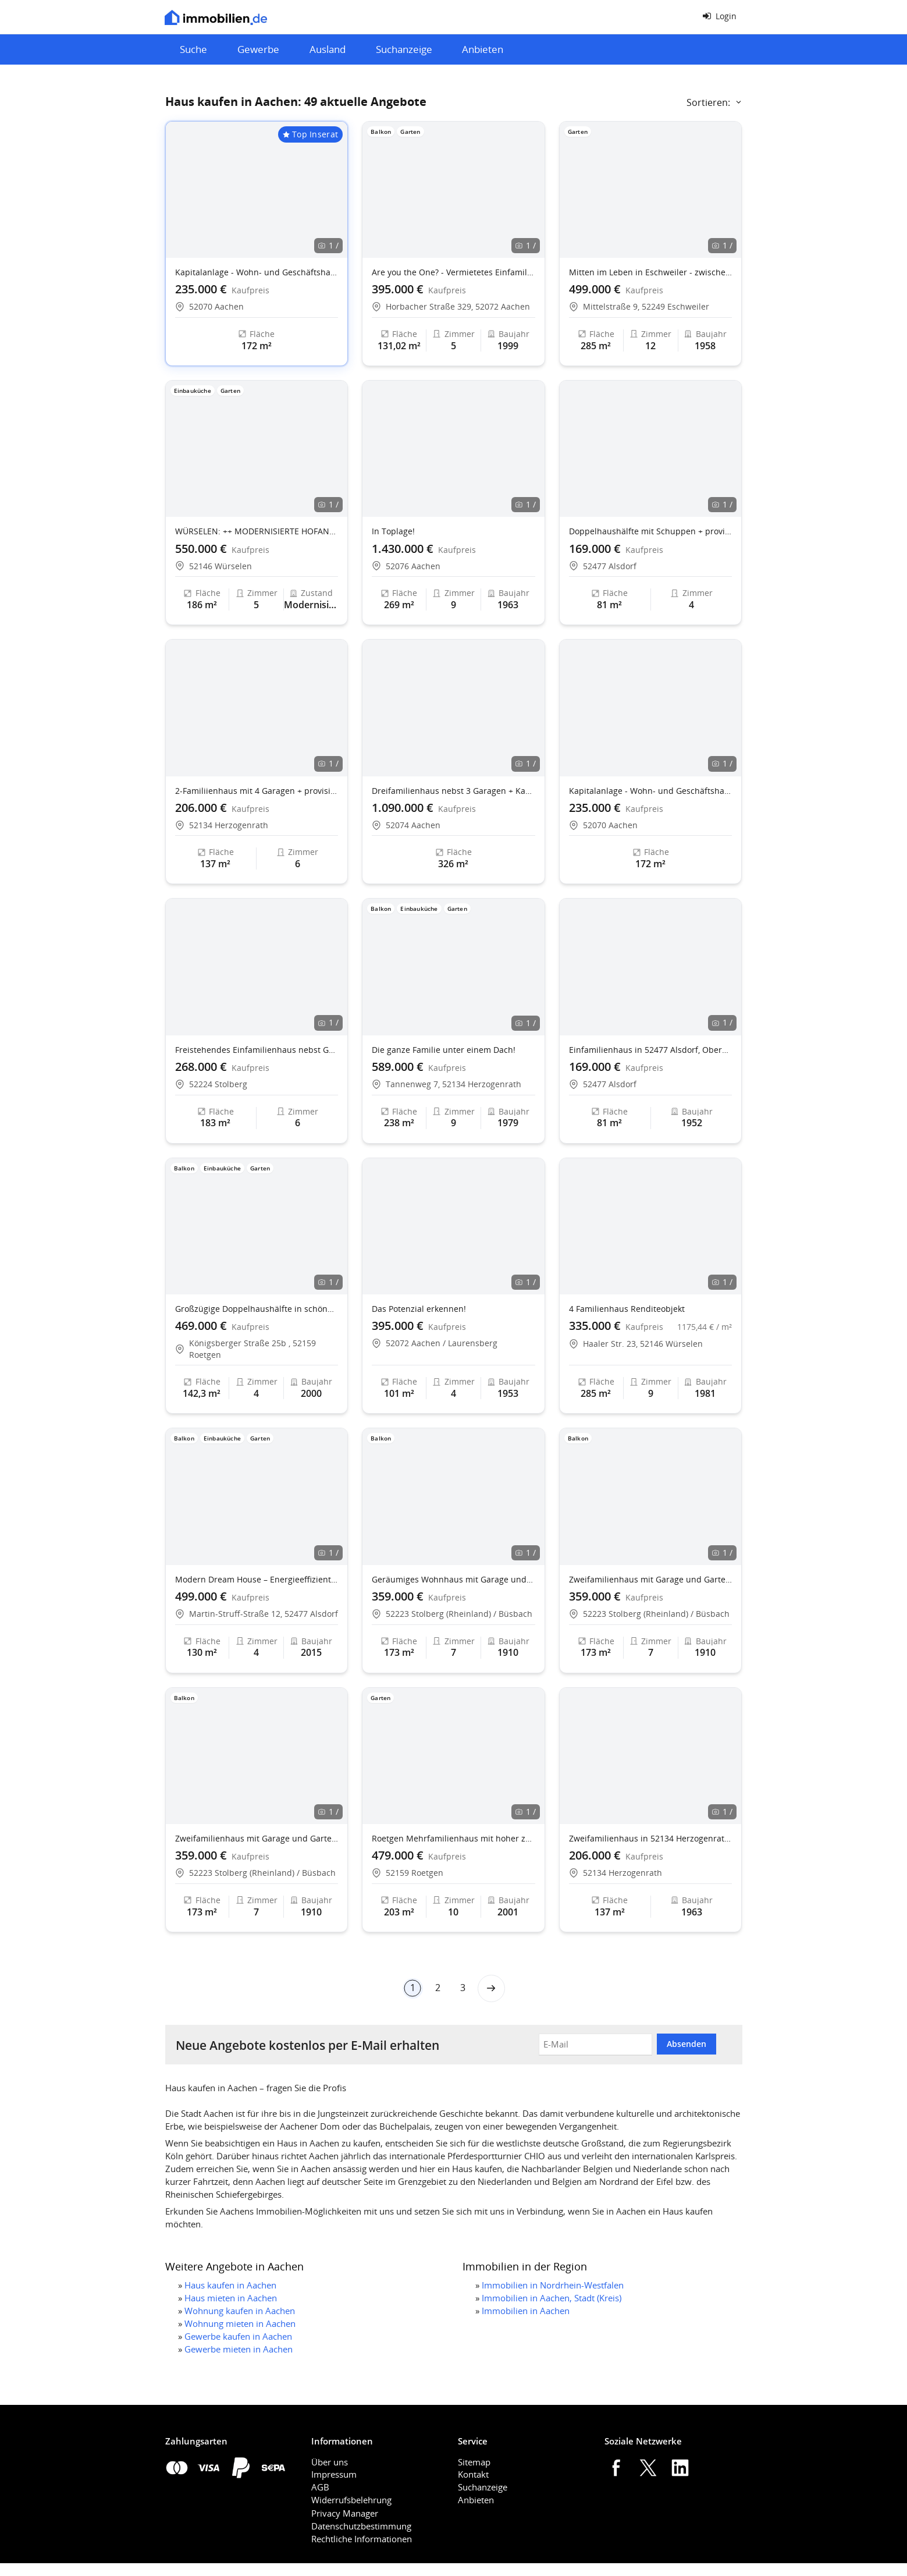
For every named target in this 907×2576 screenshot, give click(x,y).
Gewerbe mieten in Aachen (238, 2349)
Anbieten (482, 49)
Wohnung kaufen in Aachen (239, 2310)
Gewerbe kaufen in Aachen (238, 2336)
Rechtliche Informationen (361, 2539)
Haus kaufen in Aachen (230, 2285)
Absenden (686, 2043)
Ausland (328, 49)
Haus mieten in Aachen (230, 2298)
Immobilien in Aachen (526, 2310)
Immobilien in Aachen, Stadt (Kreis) (551, 2298)
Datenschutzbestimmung (361, 2526)
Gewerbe (258, 49)
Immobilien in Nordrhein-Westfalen (553, 2285)
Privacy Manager (344, 2513)
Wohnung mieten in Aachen (240, 2323)
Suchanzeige (404, 49)
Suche (193, 49)
